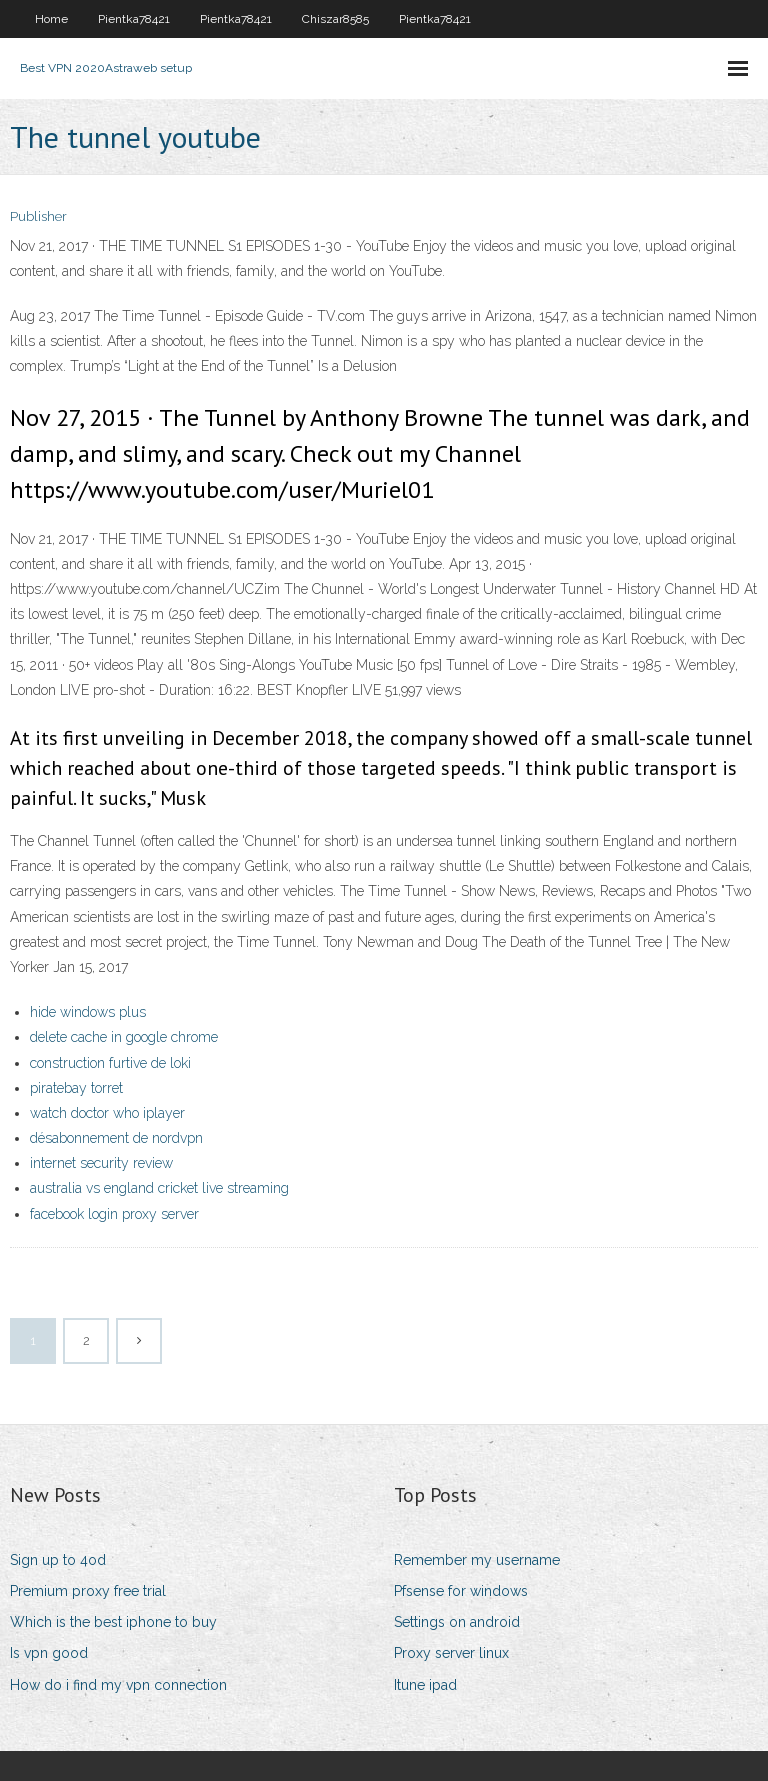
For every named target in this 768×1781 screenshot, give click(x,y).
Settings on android (457, 1622)
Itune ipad (425, 1685)
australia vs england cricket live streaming (159, 1188)
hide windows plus (88, 1012)
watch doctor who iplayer (107, 1113)
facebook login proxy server (114, 1214)
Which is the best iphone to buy (113, 1622)
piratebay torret (76, 1088)
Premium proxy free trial (88, 1591)
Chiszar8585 (335, 19)
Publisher (38, 216)
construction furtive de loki (110, 1063)
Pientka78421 (134, 19)
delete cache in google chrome (124, 1037)
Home (51, 19)
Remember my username (477, 1560)
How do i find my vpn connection (118, 1685)
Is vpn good (49, 1653)
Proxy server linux (451, 1653)
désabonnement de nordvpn (116, 1138)
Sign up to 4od (58, 1560)
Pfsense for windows (461, 1591)
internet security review (101, 1163)
